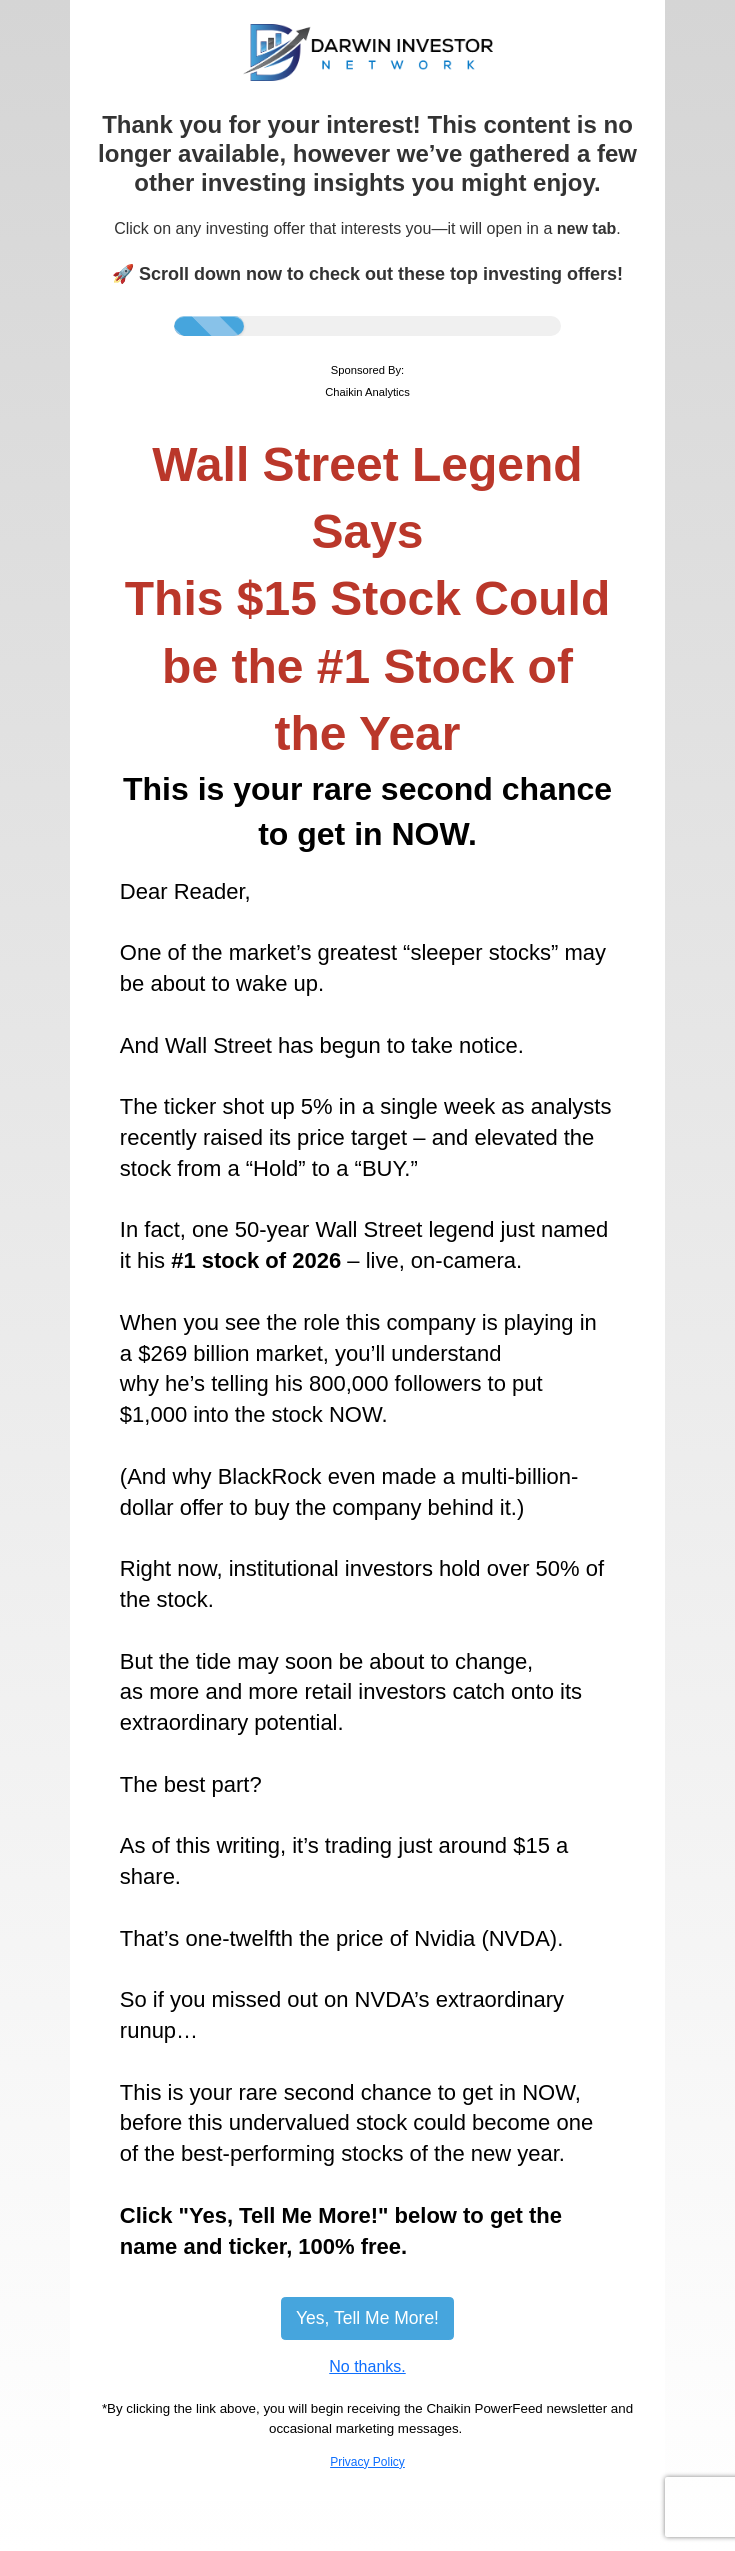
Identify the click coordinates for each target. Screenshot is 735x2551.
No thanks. (367, 2366)
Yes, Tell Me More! (367, 2318)
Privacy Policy (367, 2462)
